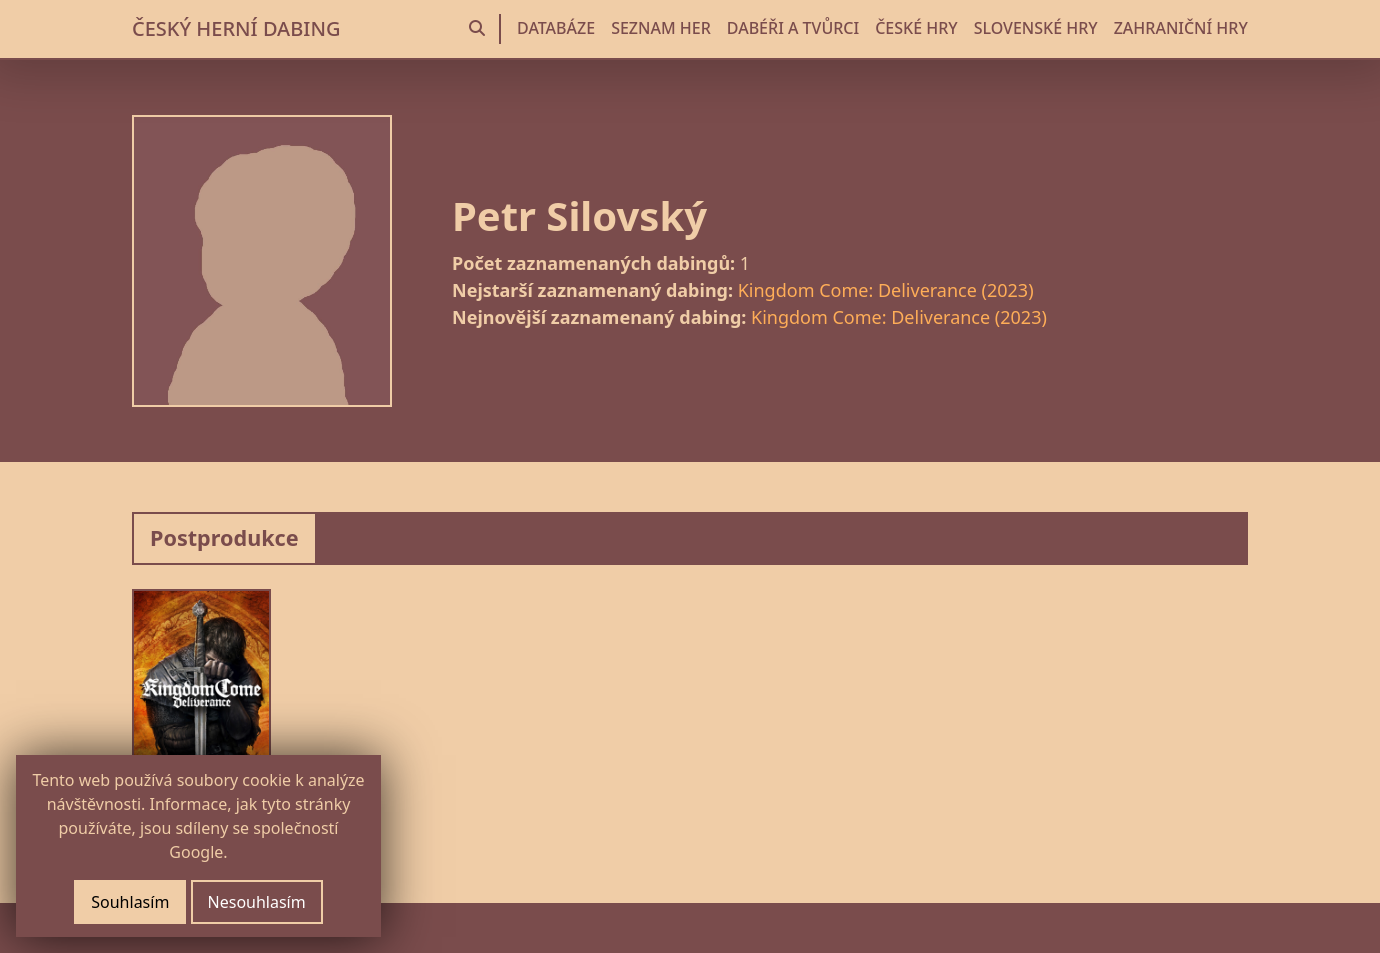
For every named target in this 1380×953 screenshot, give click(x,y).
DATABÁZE (556, 28)
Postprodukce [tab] (224, 537)
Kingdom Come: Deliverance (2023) (886, 290)
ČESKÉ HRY (916, 28)
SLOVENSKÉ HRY (1036, 28)
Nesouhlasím (257, 902)
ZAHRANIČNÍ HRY (1181, 28)
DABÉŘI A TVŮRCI (793, 28)
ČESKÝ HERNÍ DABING (236, 28)
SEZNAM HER (661, 28)
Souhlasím (130, 902)
